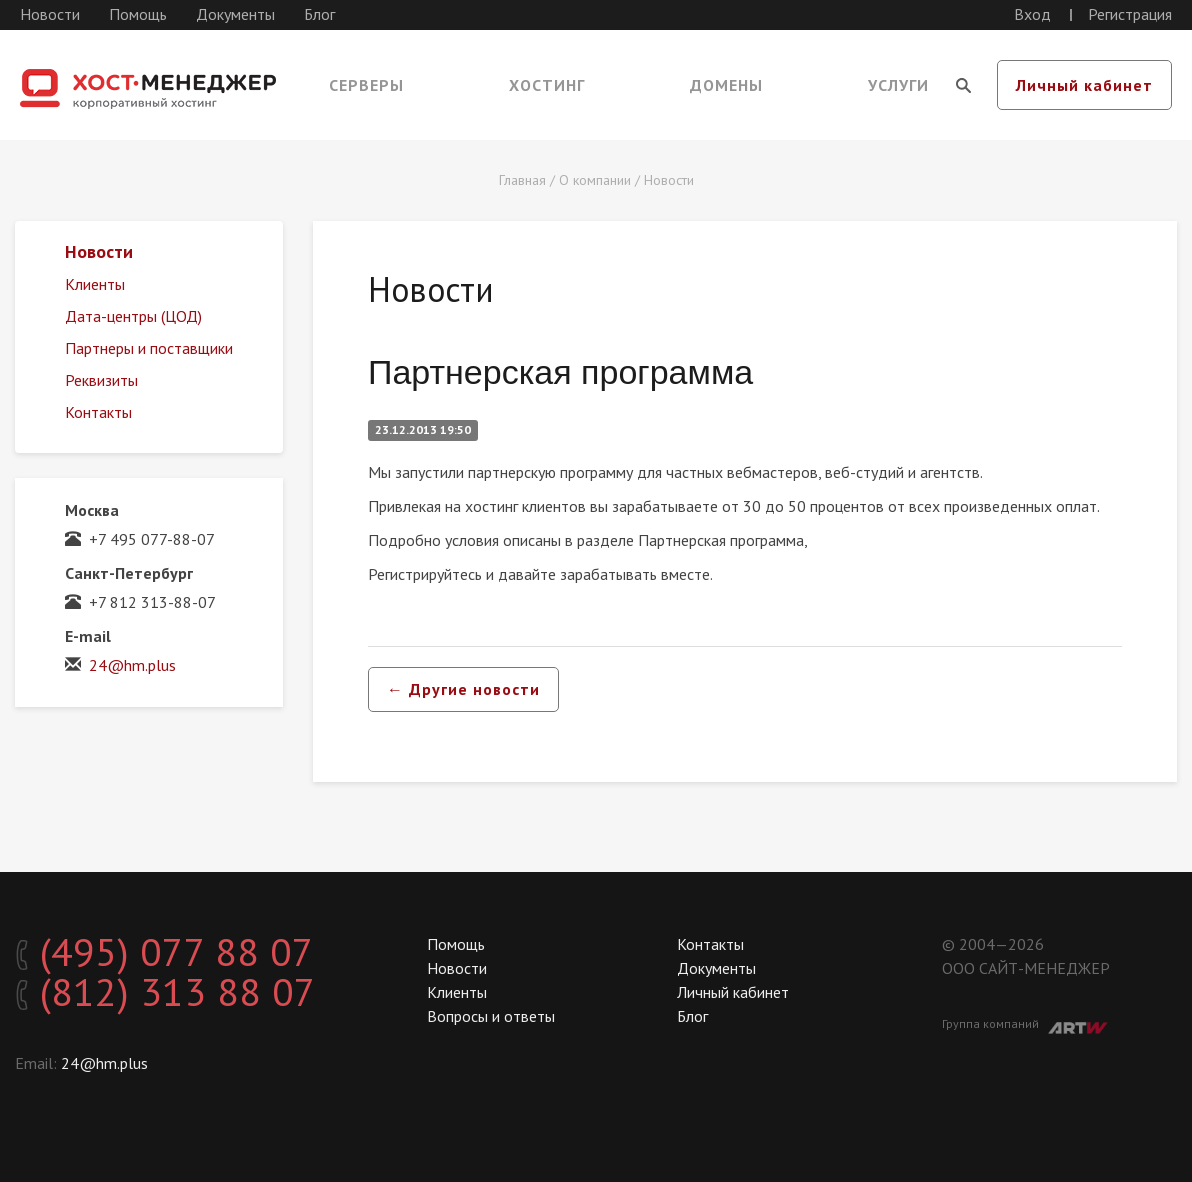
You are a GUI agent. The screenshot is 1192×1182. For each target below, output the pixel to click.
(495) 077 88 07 (164, 952)
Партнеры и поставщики (149, 348)
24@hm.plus (132, 665)
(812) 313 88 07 (165, 992)
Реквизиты (101, 380)
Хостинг (547, 85)
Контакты (98, 412)
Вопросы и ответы (491, 1016)
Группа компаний (1025, 1024)
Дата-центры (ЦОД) (133, 316)
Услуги (898, 85)
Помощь (138, 14)
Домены (726, 85)
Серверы (366, 85)
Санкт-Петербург (129, 573)
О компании (595, 180)
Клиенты (95, 284)
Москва (92, 510)
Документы (235, 14)
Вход (1032, 14)
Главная (522, 180)
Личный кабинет (1084, 85)
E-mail (88, 636)
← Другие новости (463, 689)
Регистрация (1130, 14)
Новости (50, 14)
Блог (319, 14)
